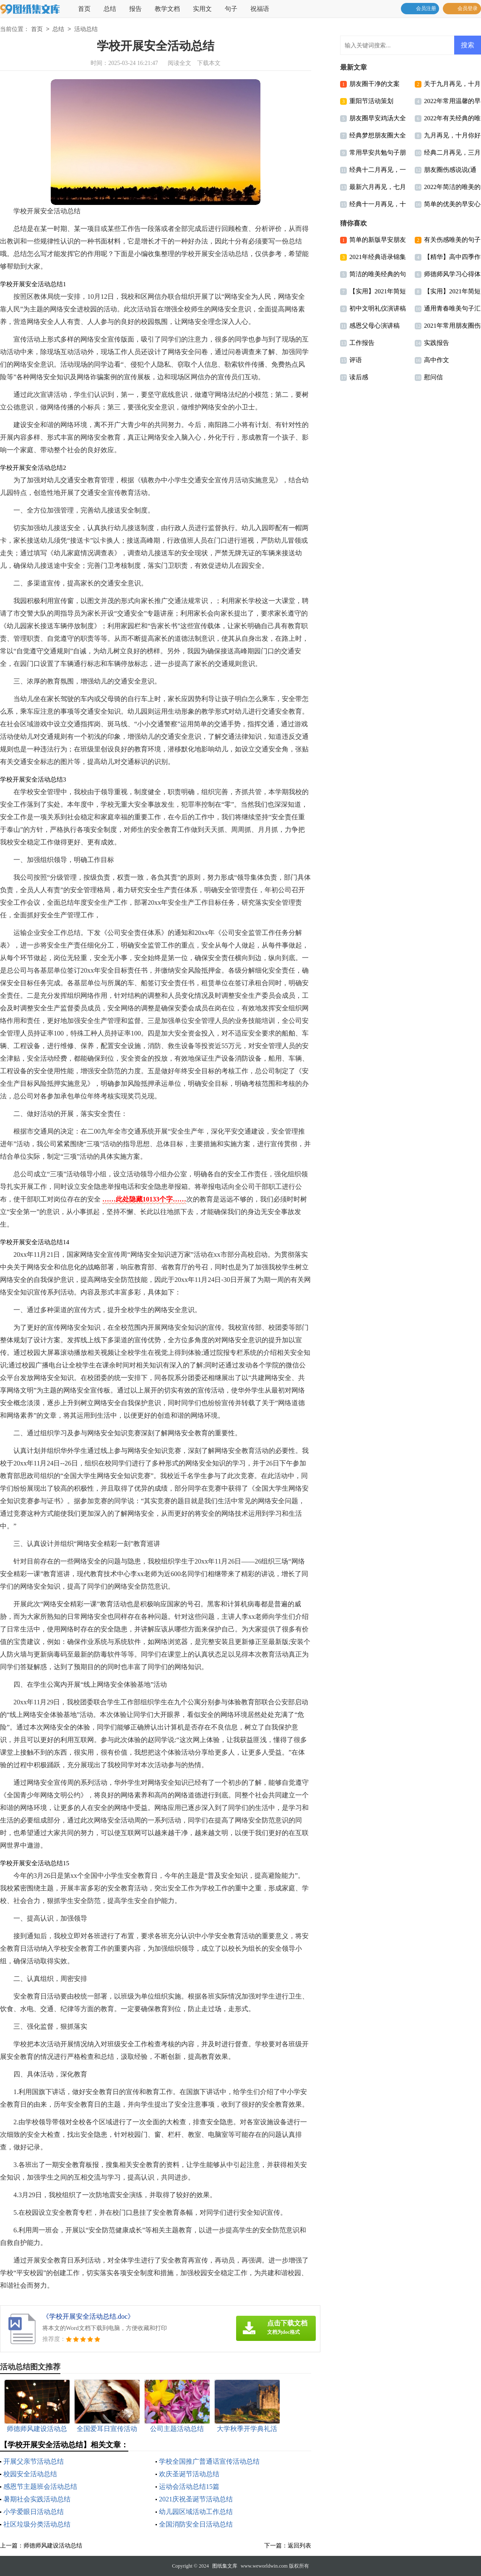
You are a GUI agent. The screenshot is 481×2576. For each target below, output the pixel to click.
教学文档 (167, 8)
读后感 (358, 377)
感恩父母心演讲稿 (374, 325)
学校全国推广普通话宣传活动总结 (209, 2461)
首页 (84, 8)
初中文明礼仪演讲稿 (377, 308)
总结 (110, 8)
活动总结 (86, 29)
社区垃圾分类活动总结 (36, 2524)
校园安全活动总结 (30, 2474)
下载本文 (209, 63)
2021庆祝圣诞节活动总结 (196, 2499)
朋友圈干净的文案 (374, 83)
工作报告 (361, 342)
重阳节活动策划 (371, 101)
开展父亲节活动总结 (33, 2461)
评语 (355, 360)
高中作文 (436, 360)
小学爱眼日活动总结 (33, 2511)
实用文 (202, 8)
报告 (135, 8)
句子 (231, 8)
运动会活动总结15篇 (189, 2486)
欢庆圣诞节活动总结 (189, 2474)
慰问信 (433, 377)
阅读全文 (179, 63)
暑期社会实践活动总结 (36, 2499)
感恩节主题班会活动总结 (40, 2486)
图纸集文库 (224, 2566)
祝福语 (259, 8)
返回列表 (299, 2545)
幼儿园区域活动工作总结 (196, 2511)
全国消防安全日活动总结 (196, 2524)
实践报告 (436, 342)
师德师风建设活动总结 (52, 2545)
